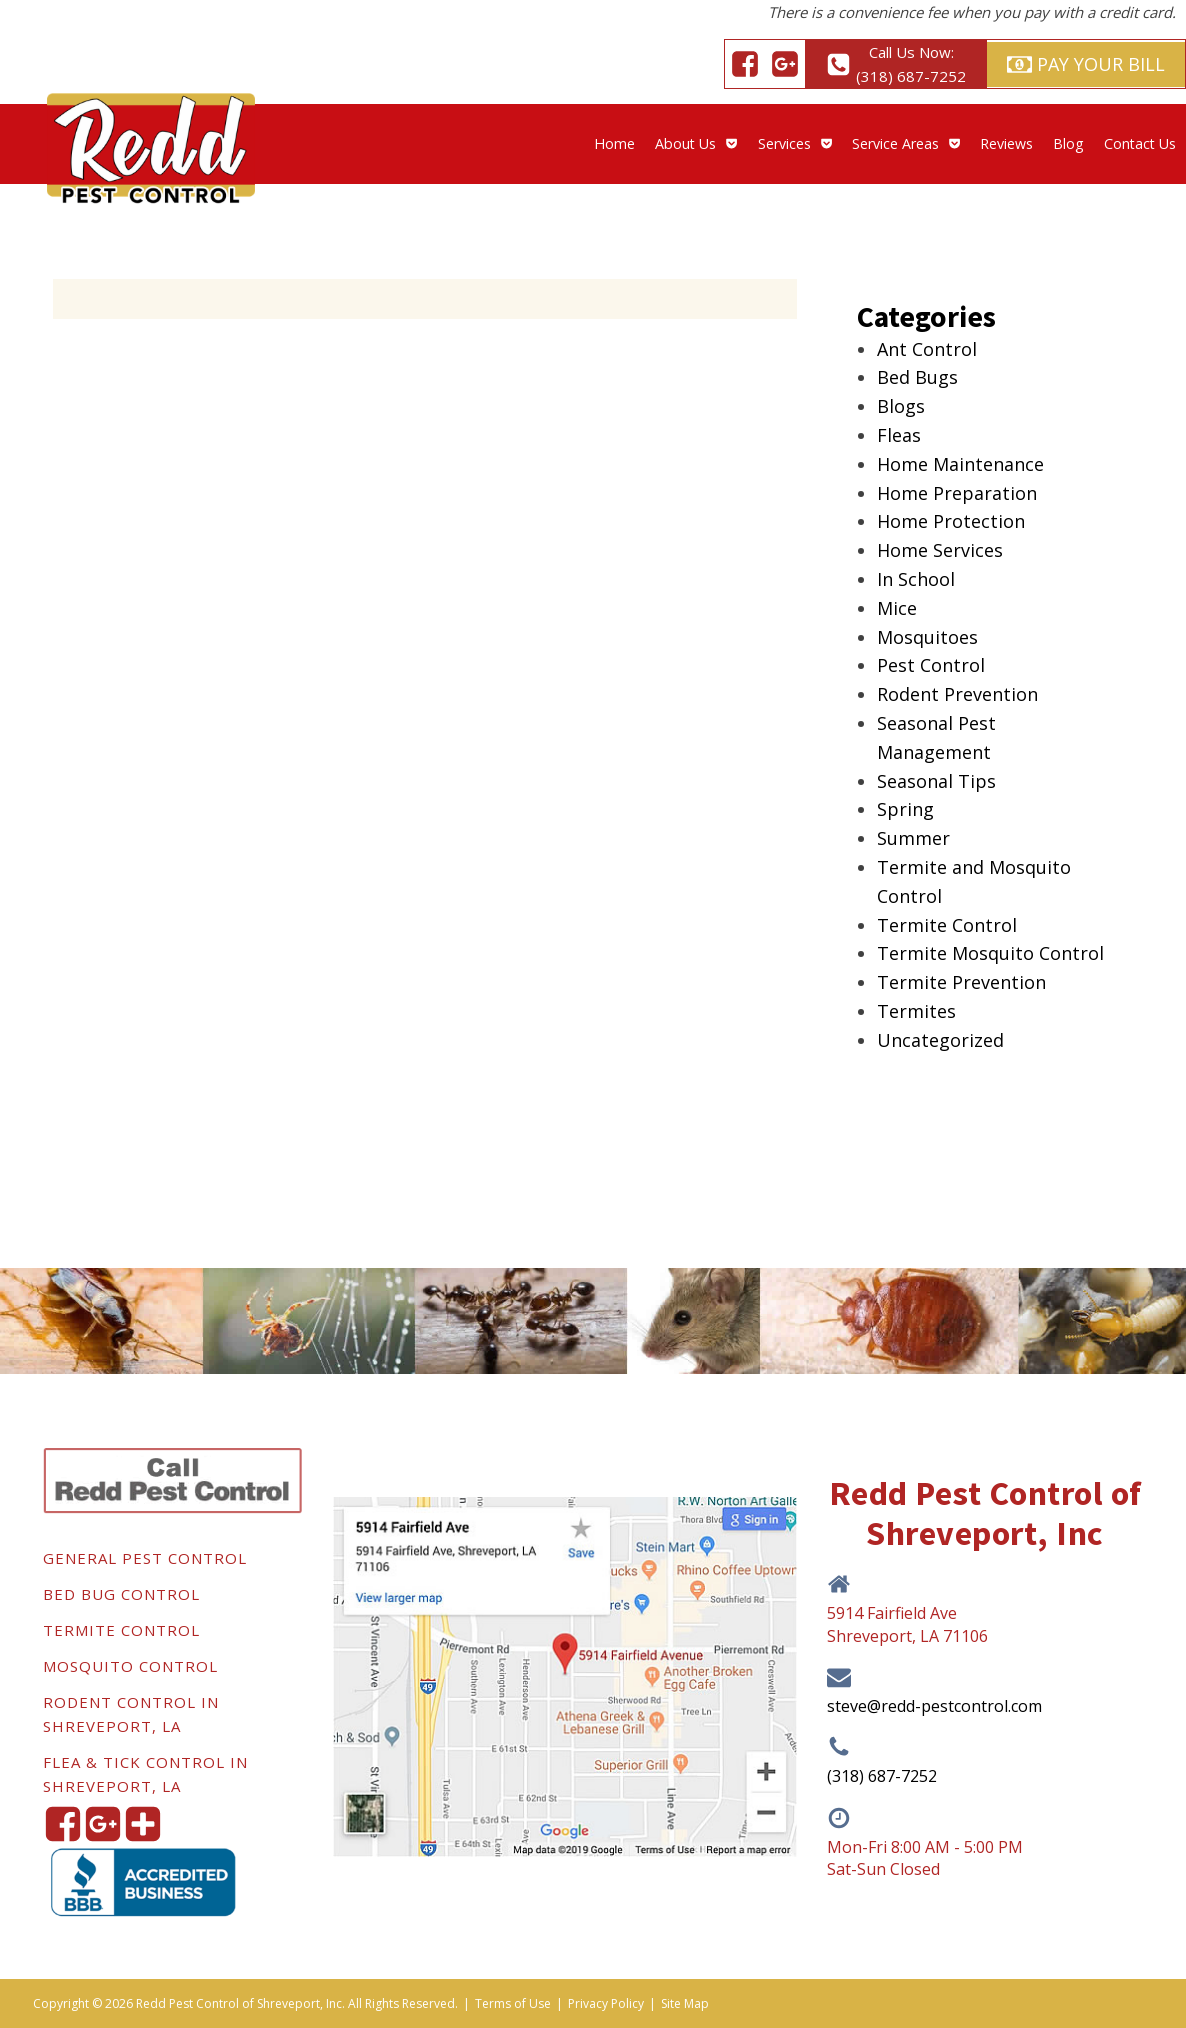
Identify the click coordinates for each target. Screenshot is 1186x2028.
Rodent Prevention (957, 694)
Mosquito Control (130, 1666)
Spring (905, 809)
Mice (897, 608)
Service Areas (906, 143)
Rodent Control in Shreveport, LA (131, 1714)
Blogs (901, 406)
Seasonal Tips (936, 781)
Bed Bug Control (121, 1594)
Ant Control (927, 349)
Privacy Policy (606, 2003)
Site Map (685, 2003)
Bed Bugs (917, 377)
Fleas (899, 435)
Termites (916, 1011)
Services (795, 143)
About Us (696, 143)
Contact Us (1140, 143)
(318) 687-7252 (882, 1776)
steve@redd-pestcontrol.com (934, 1706)
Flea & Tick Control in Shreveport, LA (145, 1774)
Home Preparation (957, 493)
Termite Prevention (961, 982)
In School (916, 579)
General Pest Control (145, 1558)
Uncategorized (940, 1040)
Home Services (940, 550)
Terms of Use (513, 2003)
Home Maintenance (960, 464)
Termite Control (947, 925)
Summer (913, 838)
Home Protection (951, 521)
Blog (1068, 143)
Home (614, 143)
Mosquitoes (927, 637)
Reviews (1006, 143)
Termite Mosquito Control (990, 953)
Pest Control (931, 665)
